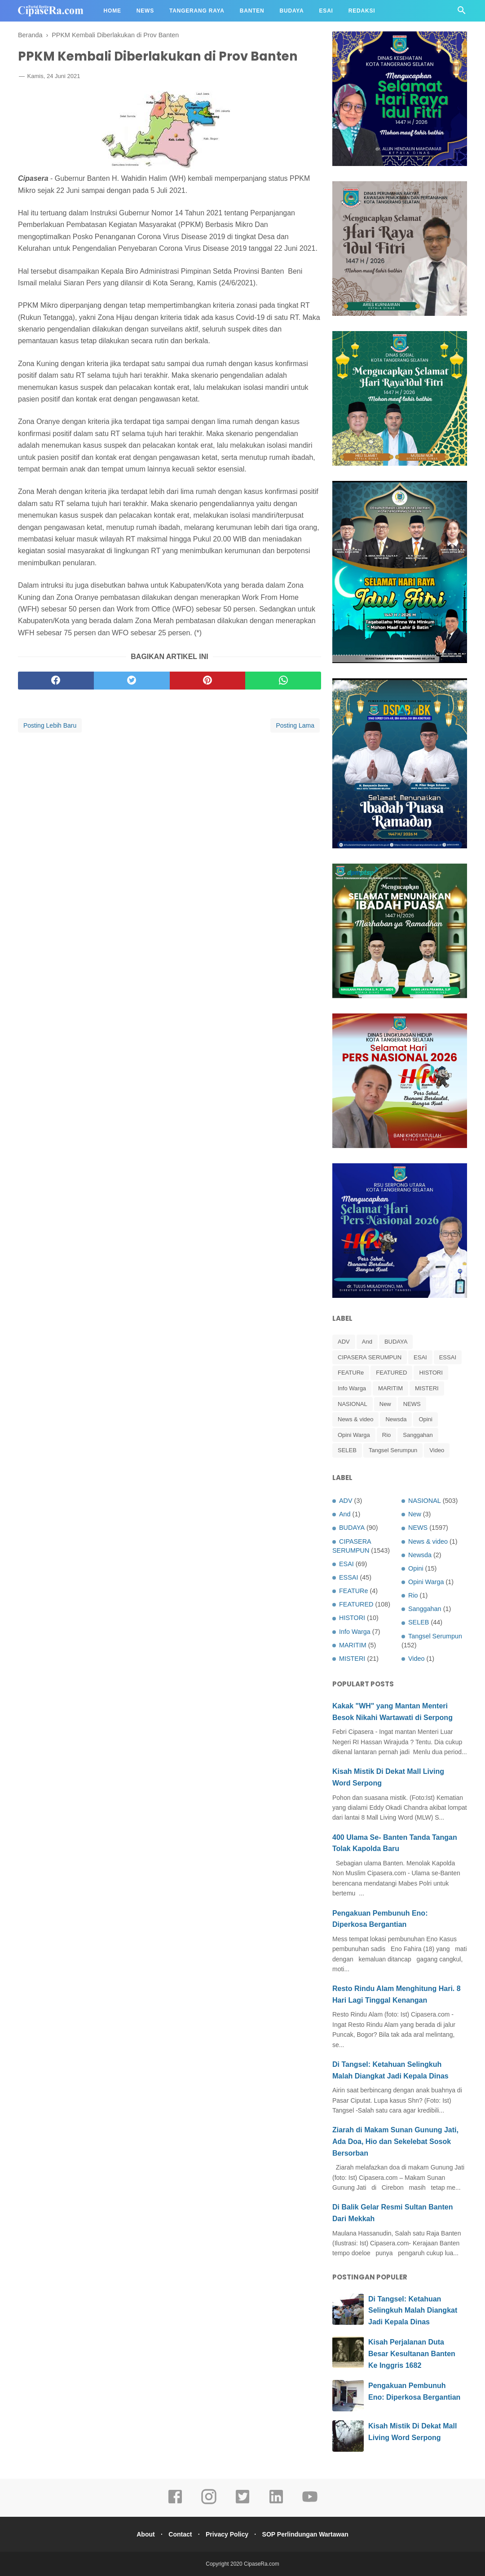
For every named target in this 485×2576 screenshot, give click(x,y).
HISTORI (431, 1372)
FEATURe (351, 1372)
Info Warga (352, 1388)
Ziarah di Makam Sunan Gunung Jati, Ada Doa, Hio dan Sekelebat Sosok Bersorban (395, 2141)
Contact (178, 2534)
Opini (425, 1419)
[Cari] (461, 12)
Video (436, 1450)
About (141, 2534)
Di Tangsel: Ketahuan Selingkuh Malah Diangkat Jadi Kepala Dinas (412, 2310)
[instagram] (209, 2502)
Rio (386, 1435)
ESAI (420, 1357)
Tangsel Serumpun (393, 1450)
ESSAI (447, 1357)
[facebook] (56, 682)
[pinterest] (208, 682)
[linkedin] (276, 2502)
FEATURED (391, 1372)
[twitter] (132, 682)
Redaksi (361, 11)
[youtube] (310, 2502)
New (385, 1404)
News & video (355, 1419)
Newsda (395, 1419)
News (145, 11)
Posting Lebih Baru (49, 727)
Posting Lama (295, 727)
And (367, 1341)
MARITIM (390, 1388)
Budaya (292, 11)
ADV (344, 1341)
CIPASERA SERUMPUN (369, 1357)
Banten (252, 11)
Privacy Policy (228, 2534)
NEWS (412, 1404)
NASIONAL (352, 1404)
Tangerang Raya (197, 11)
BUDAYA (396, 1341)
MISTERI (427, 1388)
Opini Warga (354, 1435)
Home (112, 11)
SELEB (347, 1450)
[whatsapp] (283, 682)
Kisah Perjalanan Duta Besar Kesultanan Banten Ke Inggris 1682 (411, 2353)
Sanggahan (418, 1435)
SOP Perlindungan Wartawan (310, 2534)
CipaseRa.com (261, 2564)
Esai (326, 11)
